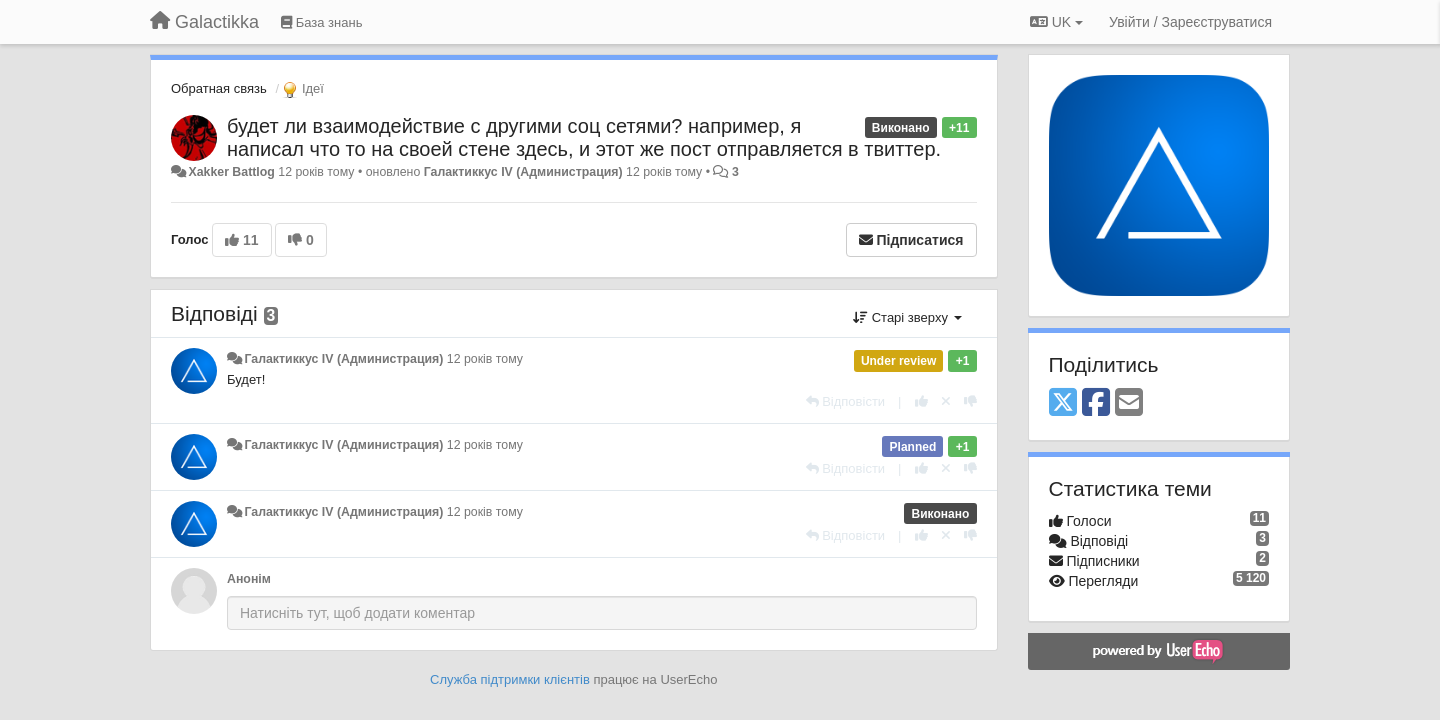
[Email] (1129, 403)
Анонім (249, 579)
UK (1056, 22)
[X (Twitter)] (1063, 403)
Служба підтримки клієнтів (510, 679)
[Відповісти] (846, 401)
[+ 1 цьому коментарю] (921, 401)
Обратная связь (219, 88)
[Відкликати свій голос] (946, 401)
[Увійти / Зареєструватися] (1190, 22)
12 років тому (485, 359)
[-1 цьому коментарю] (970, 401)
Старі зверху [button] (907, 317)
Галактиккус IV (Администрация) (523, 172)
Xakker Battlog (231, 172)
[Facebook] (1096, 403)
